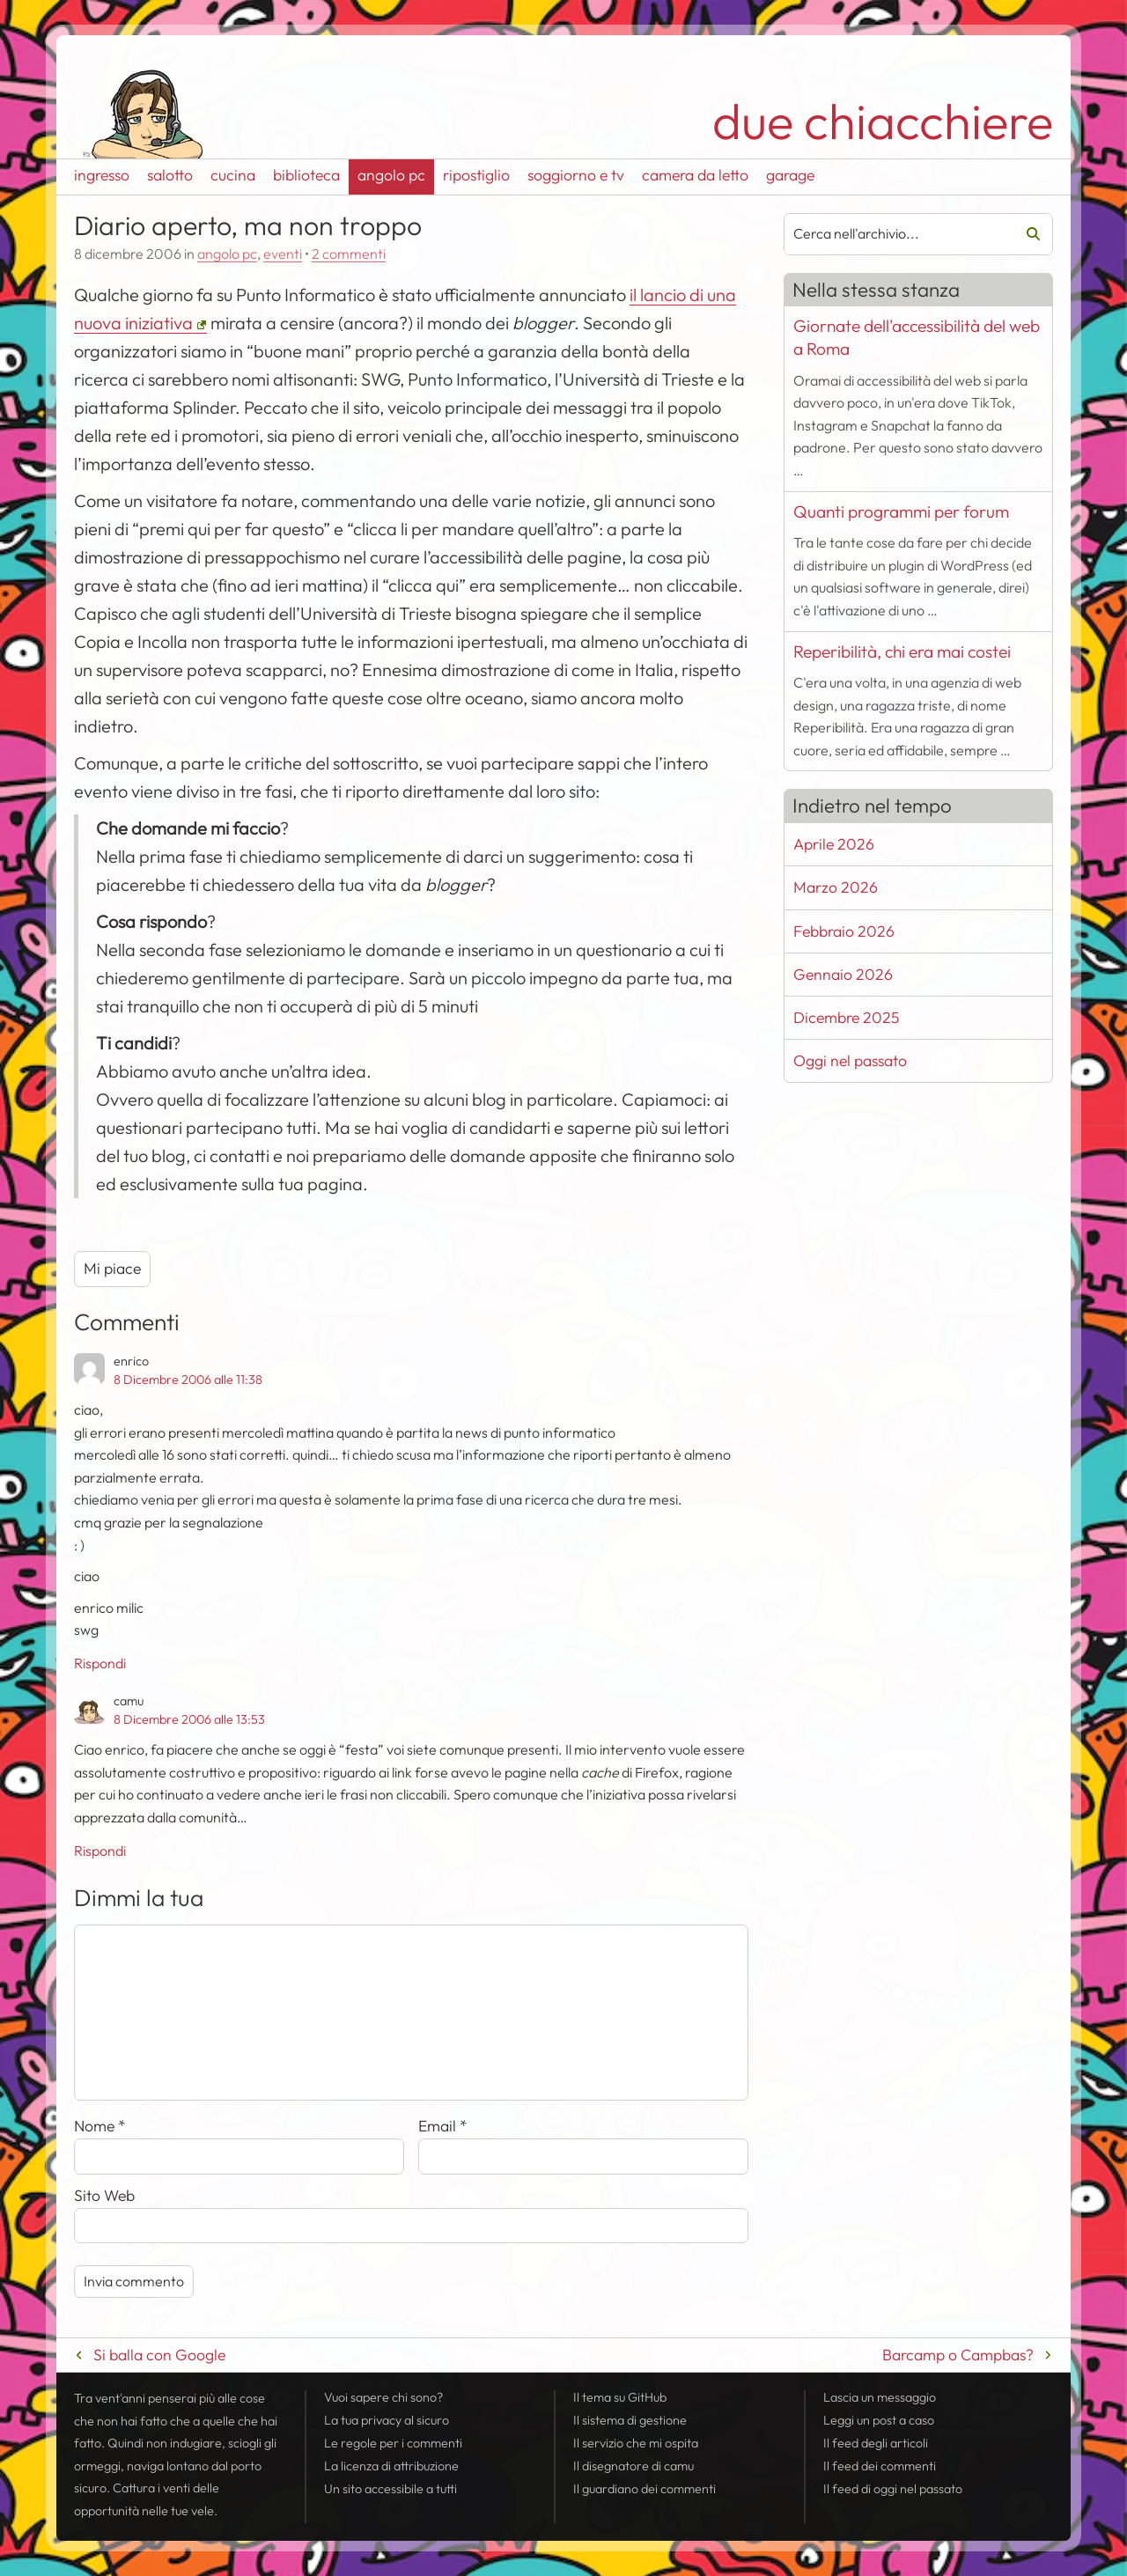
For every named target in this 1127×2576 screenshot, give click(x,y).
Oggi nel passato (850, 1060)
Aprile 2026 (833, 844)
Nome (100, 2126)
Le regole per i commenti (393, 2443)
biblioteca (306, 175)
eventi (282, 253)
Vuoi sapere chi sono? (383, 2397)
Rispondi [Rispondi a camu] (100, 1850)
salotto (170, 175)
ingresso (101, 175)
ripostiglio (476, 175)
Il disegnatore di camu (633, 2466)
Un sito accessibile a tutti (390, 2489)
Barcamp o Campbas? (958, 2354)
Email (443, 2126)
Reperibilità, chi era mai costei (902, 651)
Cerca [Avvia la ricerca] (1027, 234)
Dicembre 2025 (846, 1017)
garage (790, 175)
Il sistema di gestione (630, 2420)
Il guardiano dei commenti (644, 2489)
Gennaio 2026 (843, 974)
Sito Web (104, 2195)
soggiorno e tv (575, 175)
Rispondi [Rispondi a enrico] (100, 1663)
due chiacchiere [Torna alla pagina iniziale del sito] (882, 121)
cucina (232, 175)
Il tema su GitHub (620, 2397)
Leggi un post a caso (878, 2420)
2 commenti (349, 253)
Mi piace (112, 1268)
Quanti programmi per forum (901, 511)
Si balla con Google (159, 2354)
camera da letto (695, 175)
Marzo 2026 (835, 887)
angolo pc (391, 175)
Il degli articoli (875, 2443)
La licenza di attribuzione (391, 2466)
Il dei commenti (879, 2466)
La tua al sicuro (386, 2420)
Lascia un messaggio (879, 2397)
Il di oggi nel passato (892, 2489)
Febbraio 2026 (844, 931)
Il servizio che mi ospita (635, 2443)
